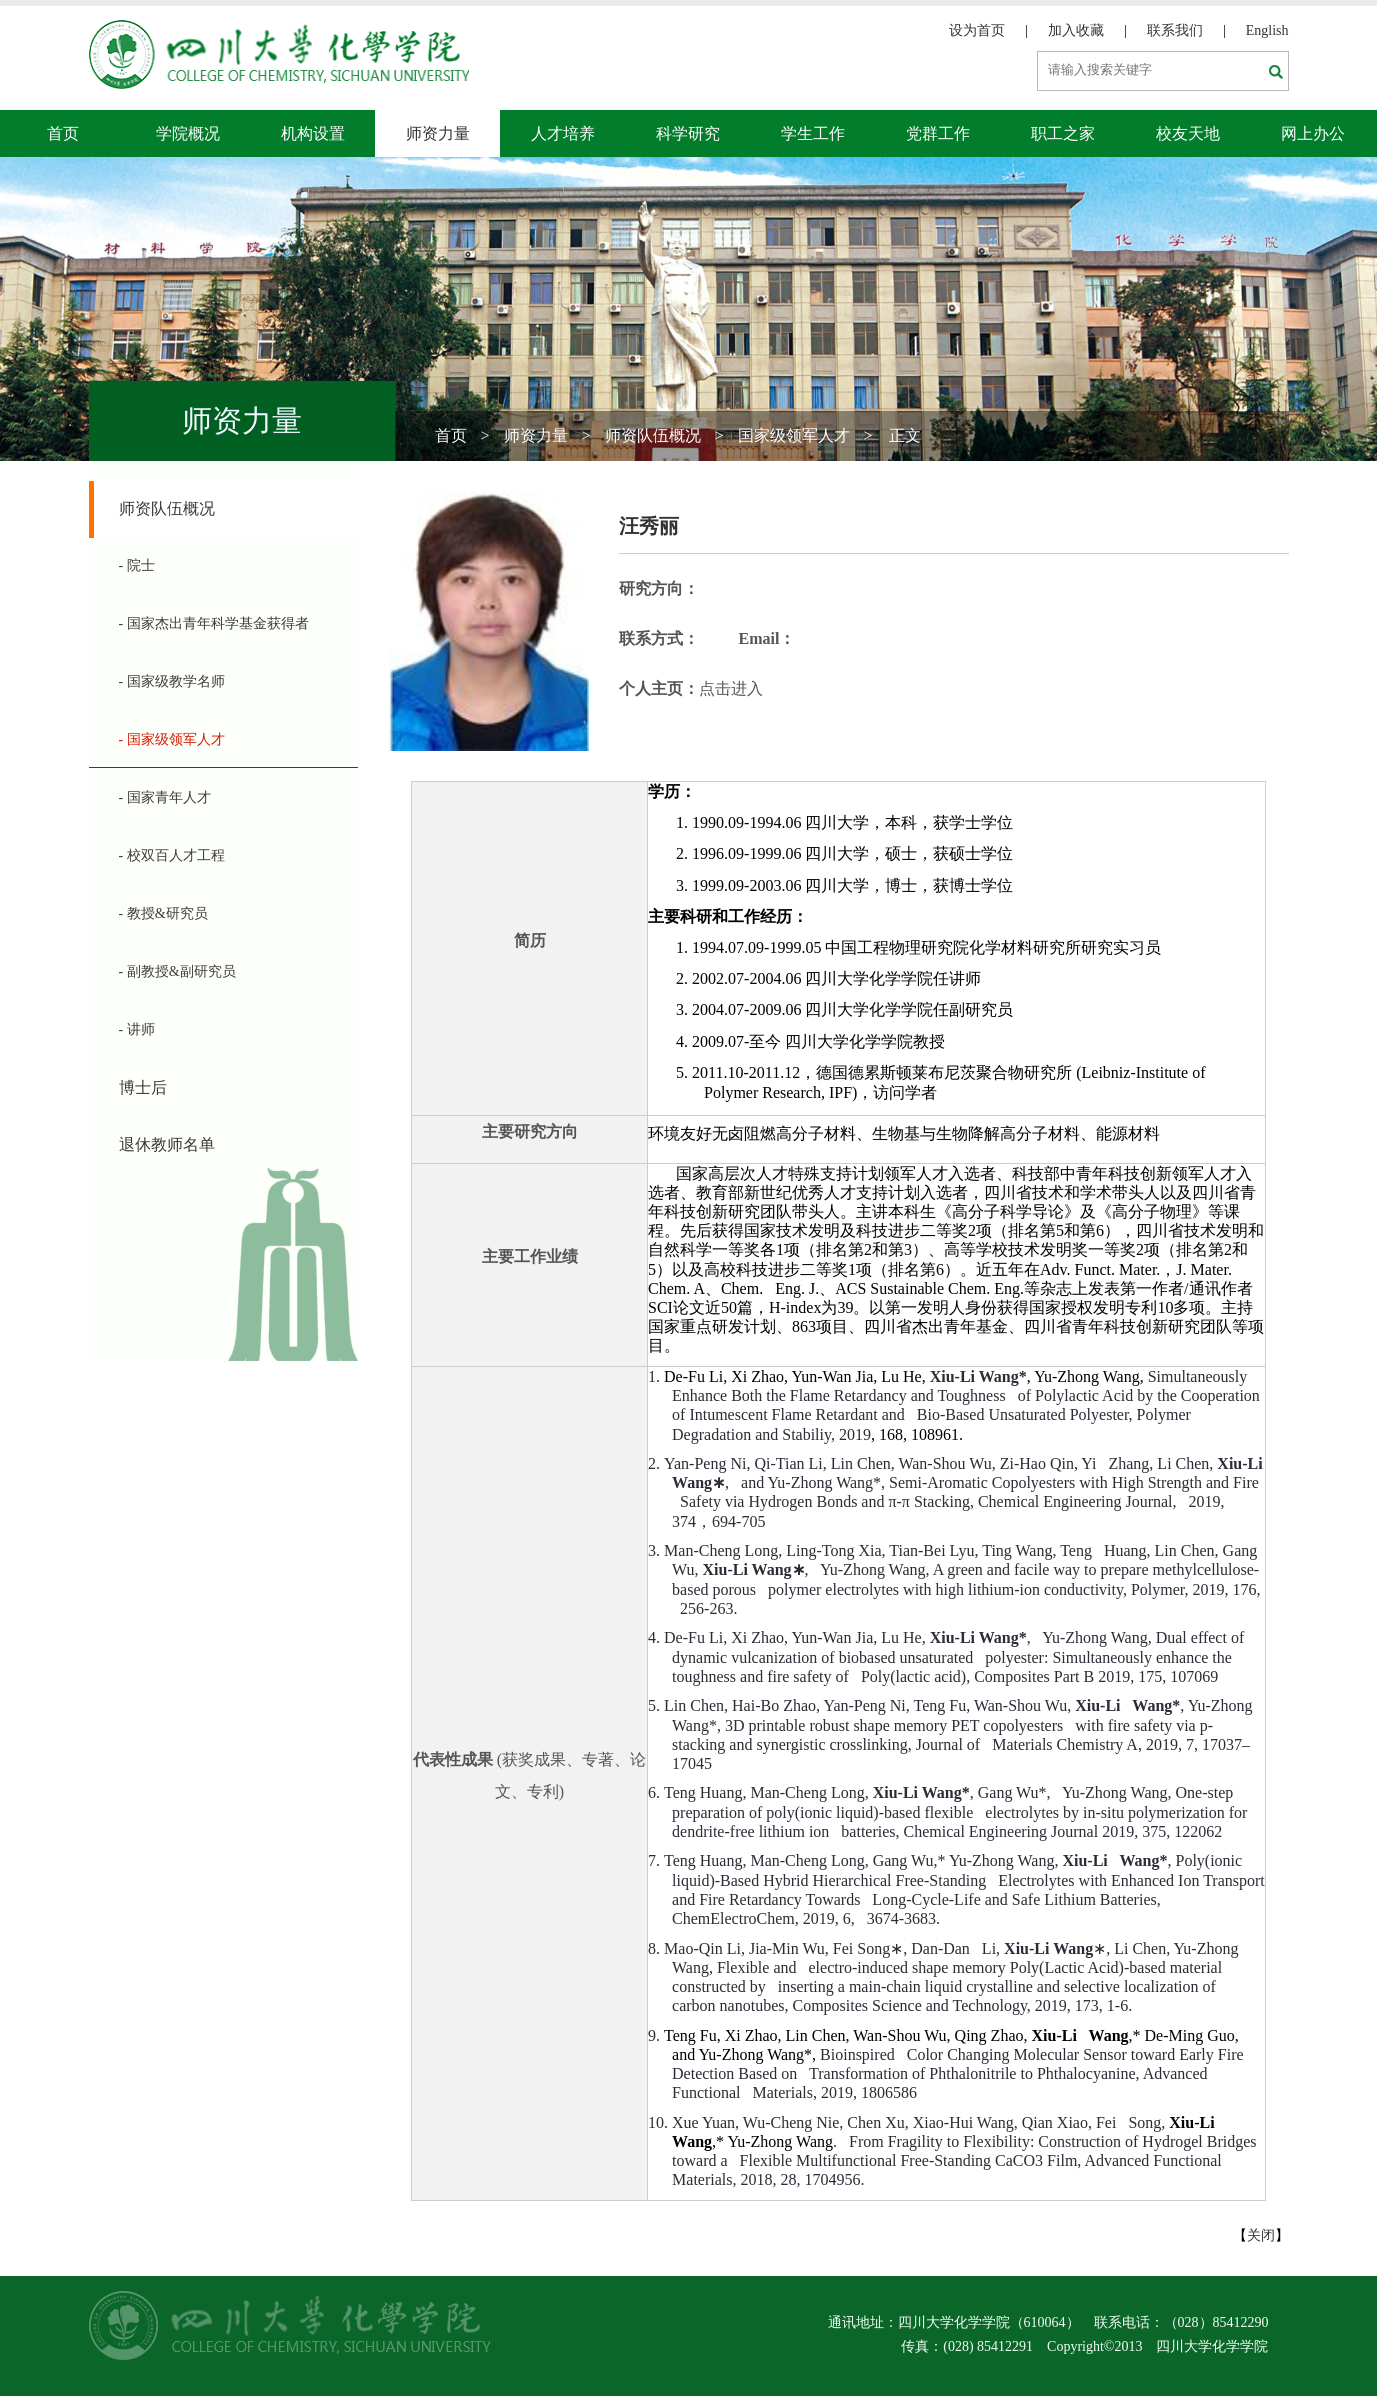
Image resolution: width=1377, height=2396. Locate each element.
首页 (63, 133)
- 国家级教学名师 (172, 681)
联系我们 (1175, 30)
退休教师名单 (167, 1144)
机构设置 (313, 133)
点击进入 (731, 688)
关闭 (1261, 2235)
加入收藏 (1076, 30)
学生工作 (813, 133)
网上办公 (1313, 133)
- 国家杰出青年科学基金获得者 (214, 623)
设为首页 (977, 30)
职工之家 (1063, 133)
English (1267, 30)
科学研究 (688, 133)
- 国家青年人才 (165, 797)
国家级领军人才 (794, 435)
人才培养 (563, 133)
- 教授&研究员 (163, 913)
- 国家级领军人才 (172, 739)
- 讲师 (137, 1029)
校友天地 (1188, 133)
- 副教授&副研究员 (177, 971)
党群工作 (938, 133)
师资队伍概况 (653, 435)
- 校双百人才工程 (172, 855)
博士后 (143, 1087)
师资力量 (438, 133)
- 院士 (137, 565)
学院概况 (188, 133)
